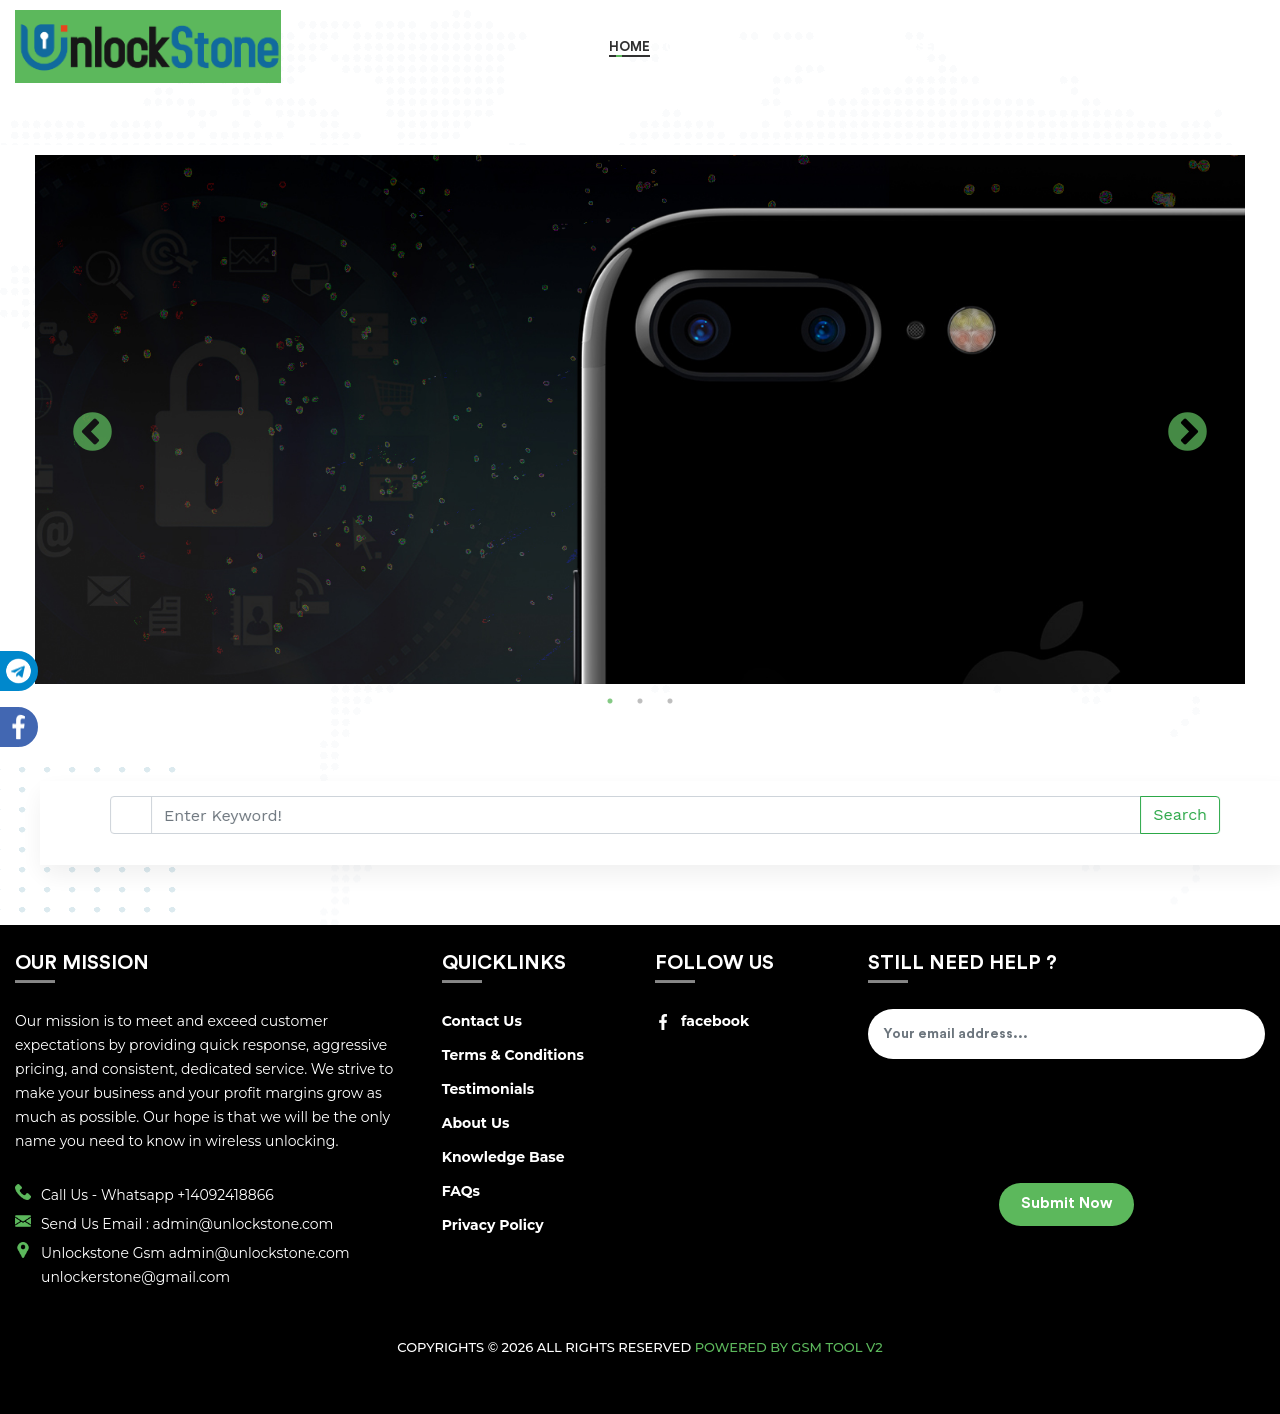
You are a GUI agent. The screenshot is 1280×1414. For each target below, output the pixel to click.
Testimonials (488, 1089)
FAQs (461, 1191)
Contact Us (482, 1021)
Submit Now (1066, 1203)
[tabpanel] (640, 419)
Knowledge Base (503, 1157)
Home (629, 46)
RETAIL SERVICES (924, 46)
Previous (92, 433)
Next (1187, 433)
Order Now (705, 46)
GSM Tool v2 (836, 1347)
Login (1228, 46)
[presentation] (1020, 1128)
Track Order (1043, 46)
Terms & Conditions (513, 1055)
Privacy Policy (493, 1225)
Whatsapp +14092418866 (187, 1195)
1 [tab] (610, 701)
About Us (476, 1123)
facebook (702, 1021)
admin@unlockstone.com (243, 1224)
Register (1144, 46)
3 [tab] (670, 701)
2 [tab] (640, 701)
